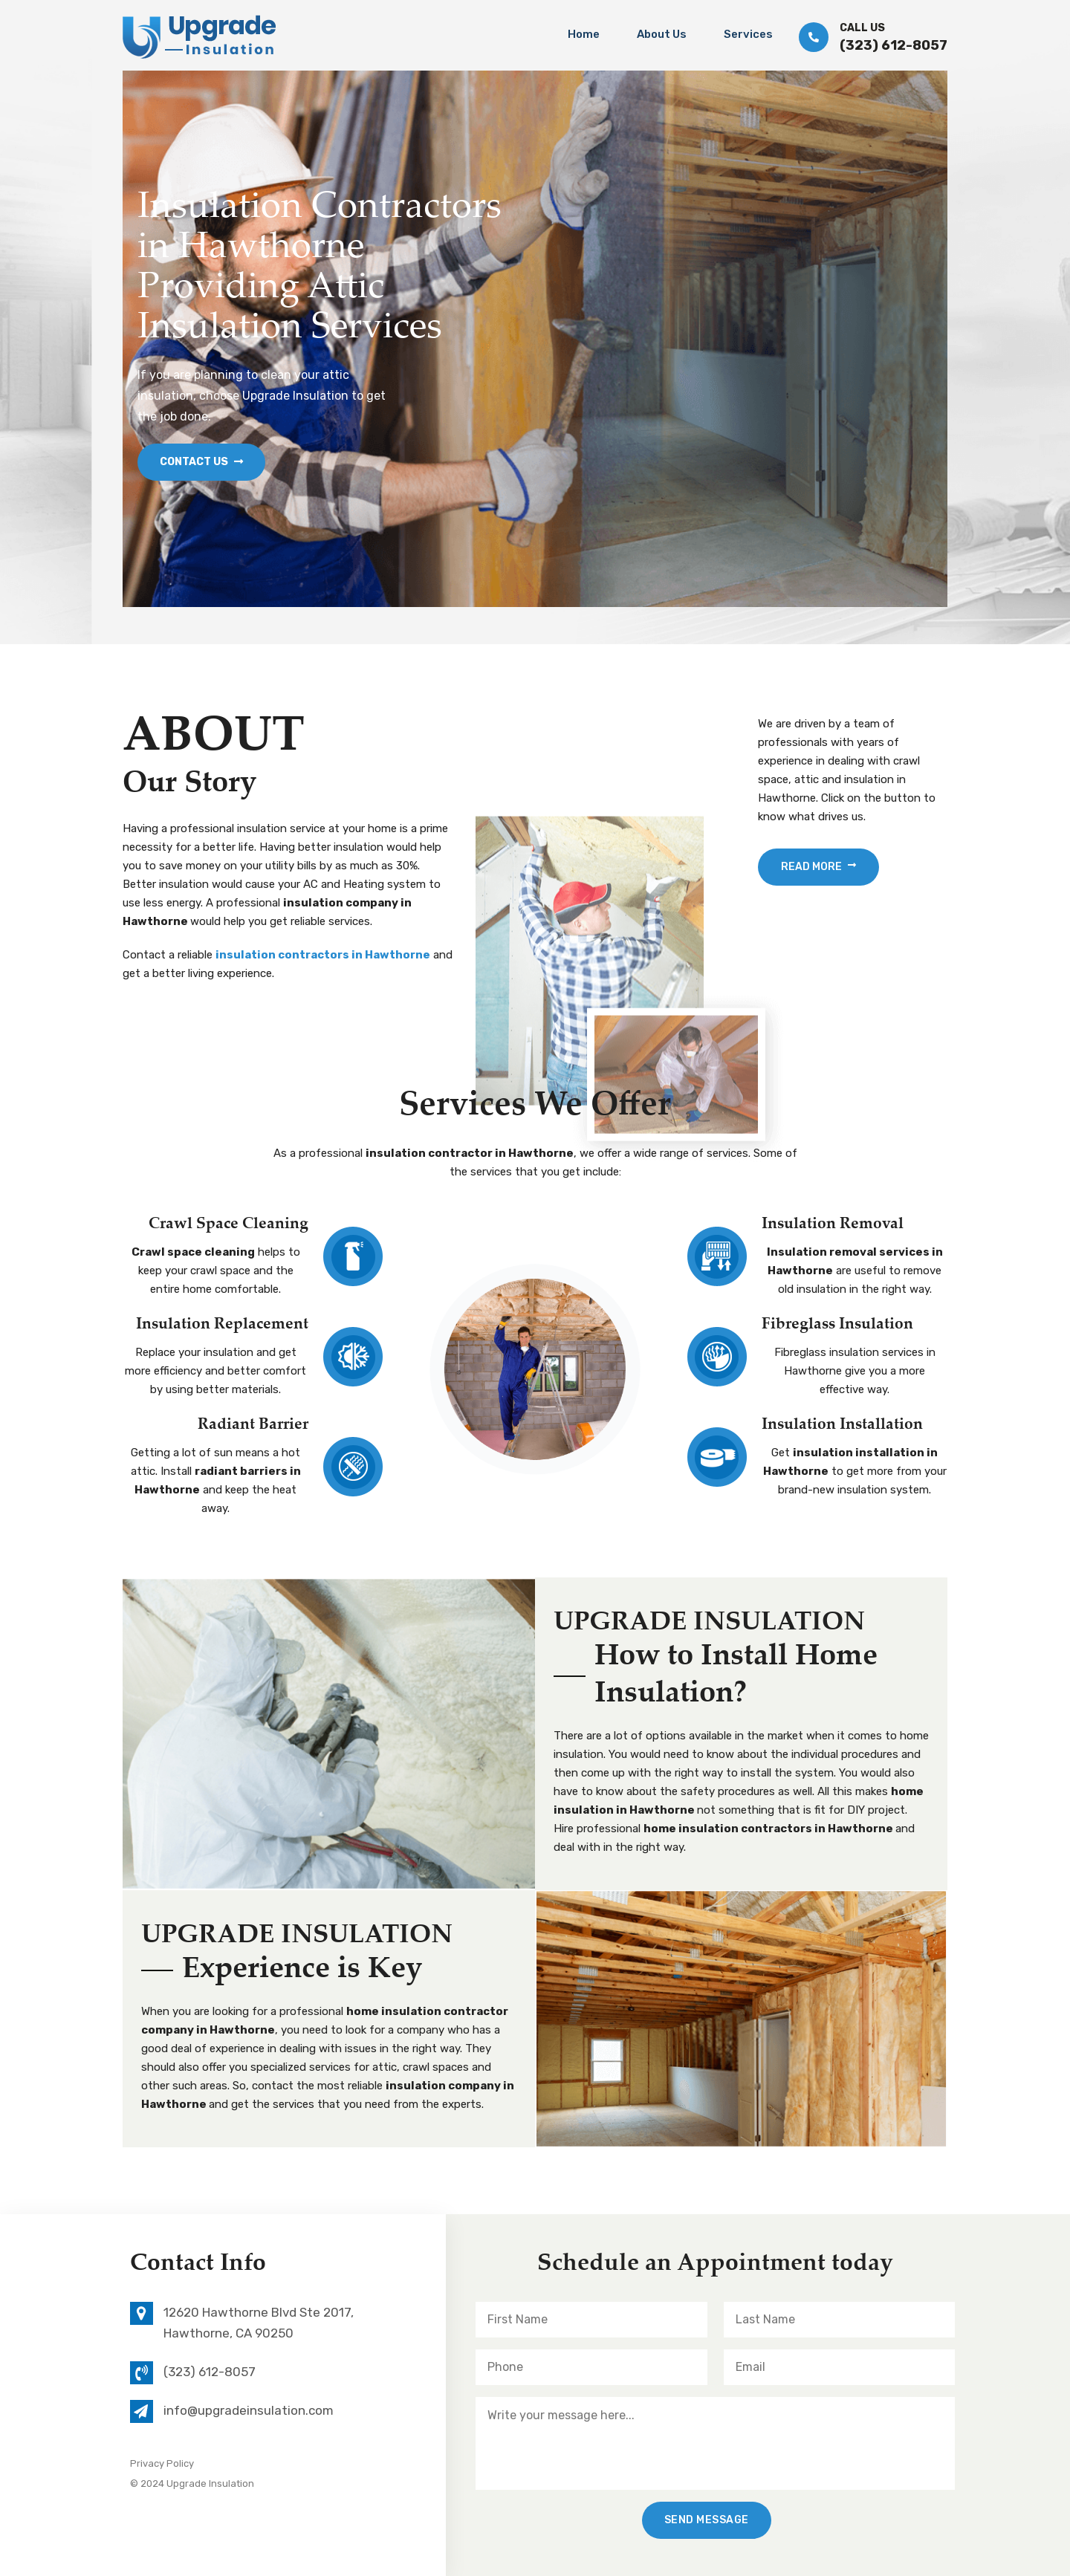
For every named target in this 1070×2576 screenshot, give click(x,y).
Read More (818, 866)
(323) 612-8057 (893, 45)
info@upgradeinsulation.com (248, 2410)
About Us (662, 34)
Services (748, 34)
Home (584, 34)
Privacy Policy (162, 2463)
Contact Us (201, 461)
